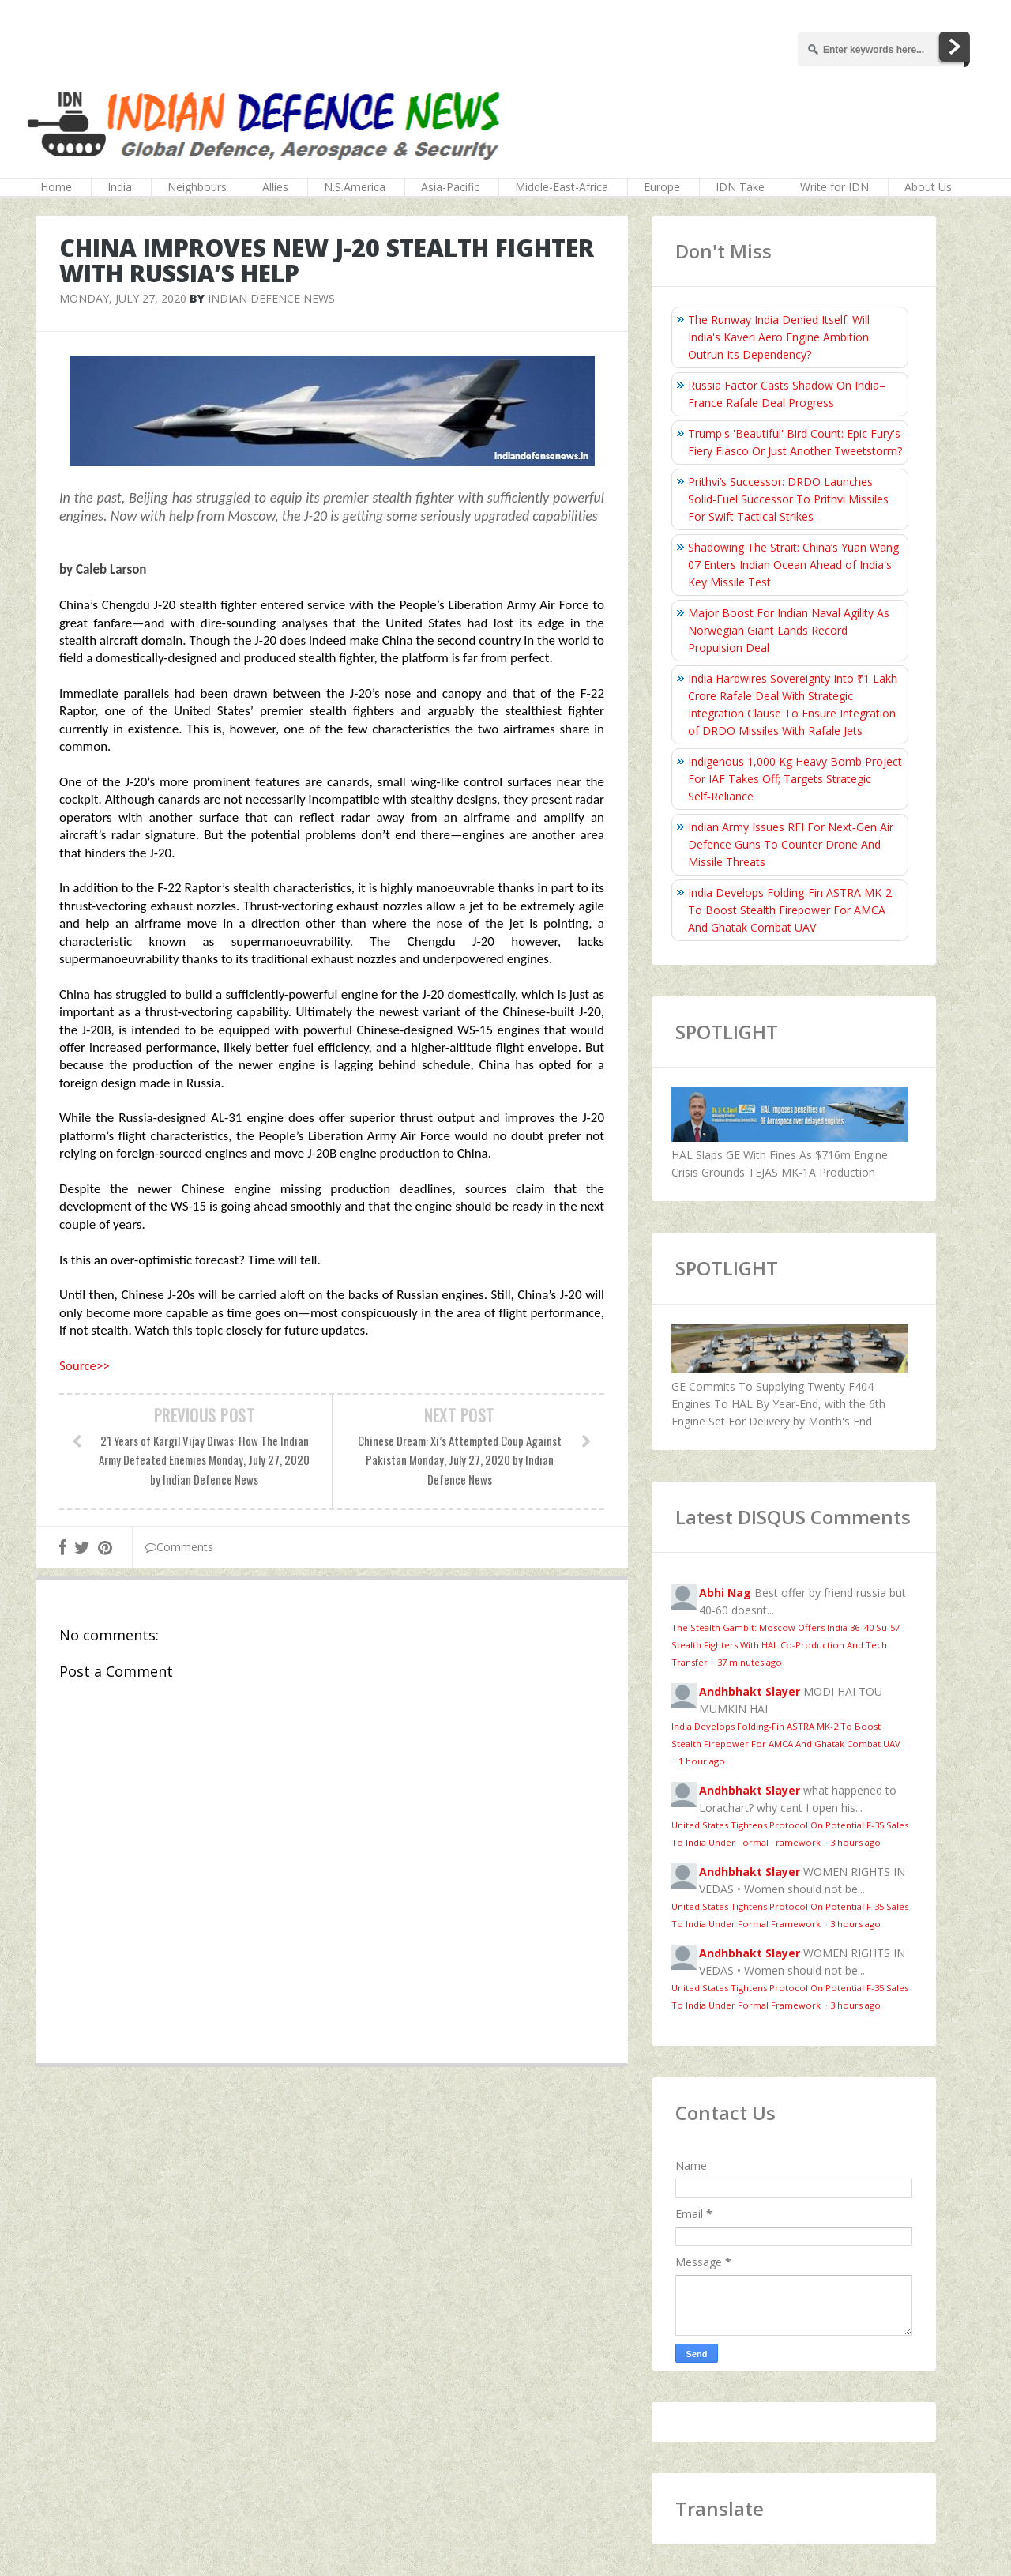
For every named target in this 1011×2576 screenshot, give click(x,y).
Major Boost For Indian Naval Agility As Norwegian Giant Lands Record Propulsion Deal (788, 630)
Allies (275, 186)
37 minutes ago (749, 1662)
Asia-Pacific (450, 186)
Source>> (84, 1366)
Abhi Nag (725, 1592)
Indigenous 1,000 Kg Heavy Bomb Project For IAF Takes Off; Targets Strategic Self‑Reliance (795, 779)
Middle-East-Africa (561, 186)
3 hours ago (855, 1842)
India (119, 186)
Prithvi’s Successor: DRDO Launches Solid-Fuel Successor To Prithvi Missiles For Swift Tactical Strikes (788, 499)
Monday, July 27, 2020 (122, 298)
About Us (928, 186)
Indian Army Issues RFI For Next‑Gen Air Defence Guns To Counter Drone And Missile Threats (790, 844)
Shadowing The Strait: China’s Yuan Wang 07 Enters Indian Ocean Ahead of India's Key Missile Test (793, 564)
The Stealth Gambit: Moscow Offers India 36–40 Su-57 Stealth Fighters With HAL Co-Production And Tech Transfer (785, 1644)
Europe (662, 186)
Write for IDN (834, 186)
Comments (179, 1546)
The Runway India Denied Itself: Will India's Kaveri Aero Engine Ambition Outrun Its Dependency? (779, 337)
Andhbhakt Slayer (749, 1691)
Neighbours (197, 186)
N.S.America (354, 186)
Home (56, 186)
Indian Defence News (271, 298)
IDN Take (740, 186)
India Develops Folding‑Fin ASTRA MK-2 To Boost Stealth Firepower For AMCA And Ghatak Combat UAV (790, 910)
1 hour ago (701, 1761)
